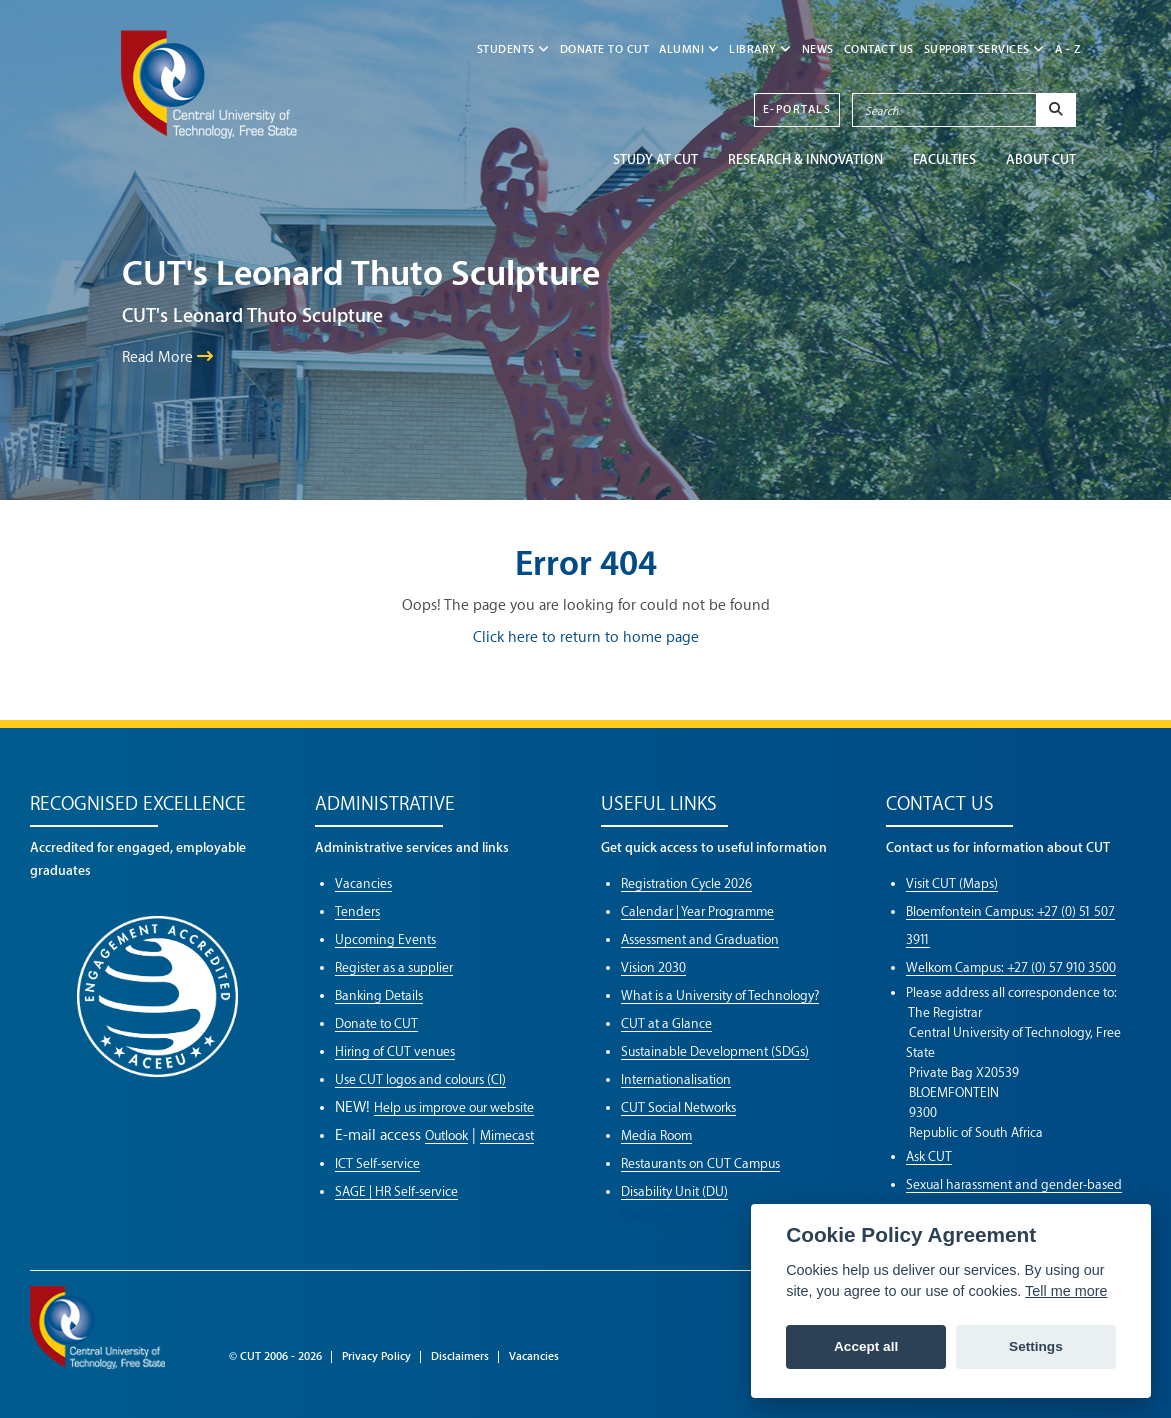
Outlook (446, 1135)
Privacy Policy (376, 1356)
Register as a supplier (394, 967)
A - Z (1068, 49)
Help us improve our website (454, 1107)
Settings (1036, 1346)
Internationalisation (676, 1079)
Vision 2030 (653, 967)
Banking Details (379, 995)
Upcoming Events (385, 939)
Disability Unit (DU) (674, 1191)
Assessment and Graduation (700, 939)
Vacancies (363, 883)
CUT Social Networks (678, 1107)
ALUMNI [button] (689, 49)
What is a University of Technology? (720, 995)
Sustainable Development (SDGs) (715, 1051)
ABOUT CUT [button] (1041, 159)
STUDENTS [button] (513, 49)
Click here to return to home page (586, 637)
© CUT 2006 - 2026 (275, 1356)
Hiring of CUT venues (395, 1051)
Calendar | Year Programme (697, 911)
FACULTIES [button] (944, 159)
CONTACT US (879, 49)
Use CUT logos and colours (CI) (420, 1079)
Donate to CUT (605, 49)
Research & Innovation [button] (805, 159)
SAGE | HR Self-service (396, 1191)
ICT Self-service (377, 1163)
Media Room (656, 1135)
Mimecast (507, 1135)
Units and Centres (679, 1216)
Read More (167, 357)
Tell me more (1066, 1291)
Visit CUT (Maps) (952, 883)
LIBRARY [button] (760, 49)
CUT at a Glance (666, 1023)
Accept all (866, 1346)
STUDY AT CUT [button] (655, 159)
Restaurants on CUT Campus (700, 1163)
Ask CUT (929, 1156)
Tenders (357, 911)
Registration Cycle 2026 (686, 883)
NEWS (818, 49)
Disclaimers (460, 1356)
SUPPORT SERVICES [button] (984, 49)
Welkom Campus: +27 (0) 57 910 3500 (1011, 967)
